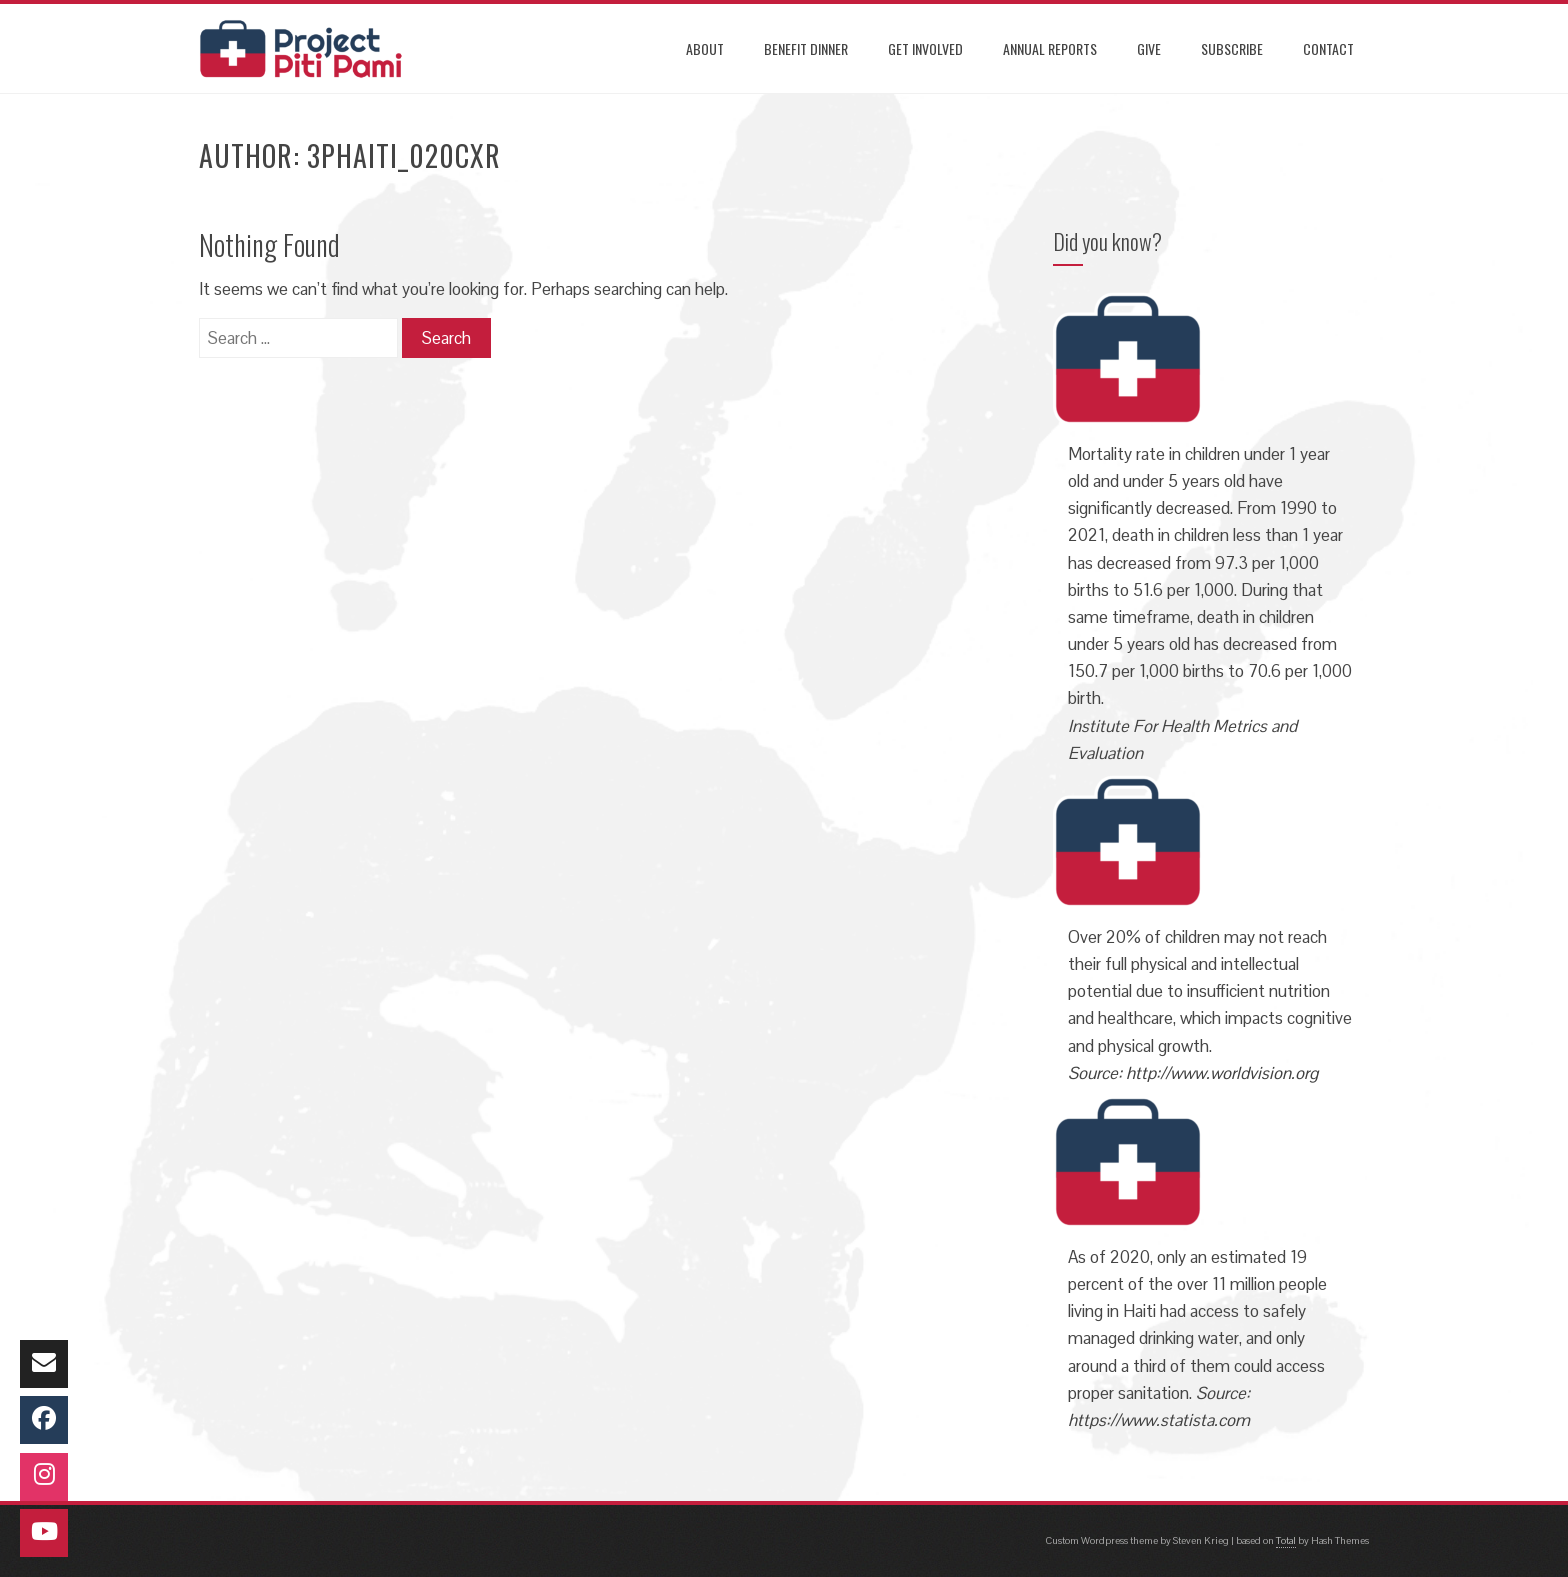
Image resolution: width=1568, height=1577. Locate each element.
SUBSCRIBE (1232, 48)
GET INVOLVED (925, 48)
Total (1286, 1540)
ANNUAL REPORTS (1050, 48)
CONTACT (1328, 48)
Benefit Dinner (806, 48)
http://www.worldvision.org (1222, 1073)
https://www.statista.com (1159, 1420)
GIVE (1149, 48)
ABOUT (705, 48)
